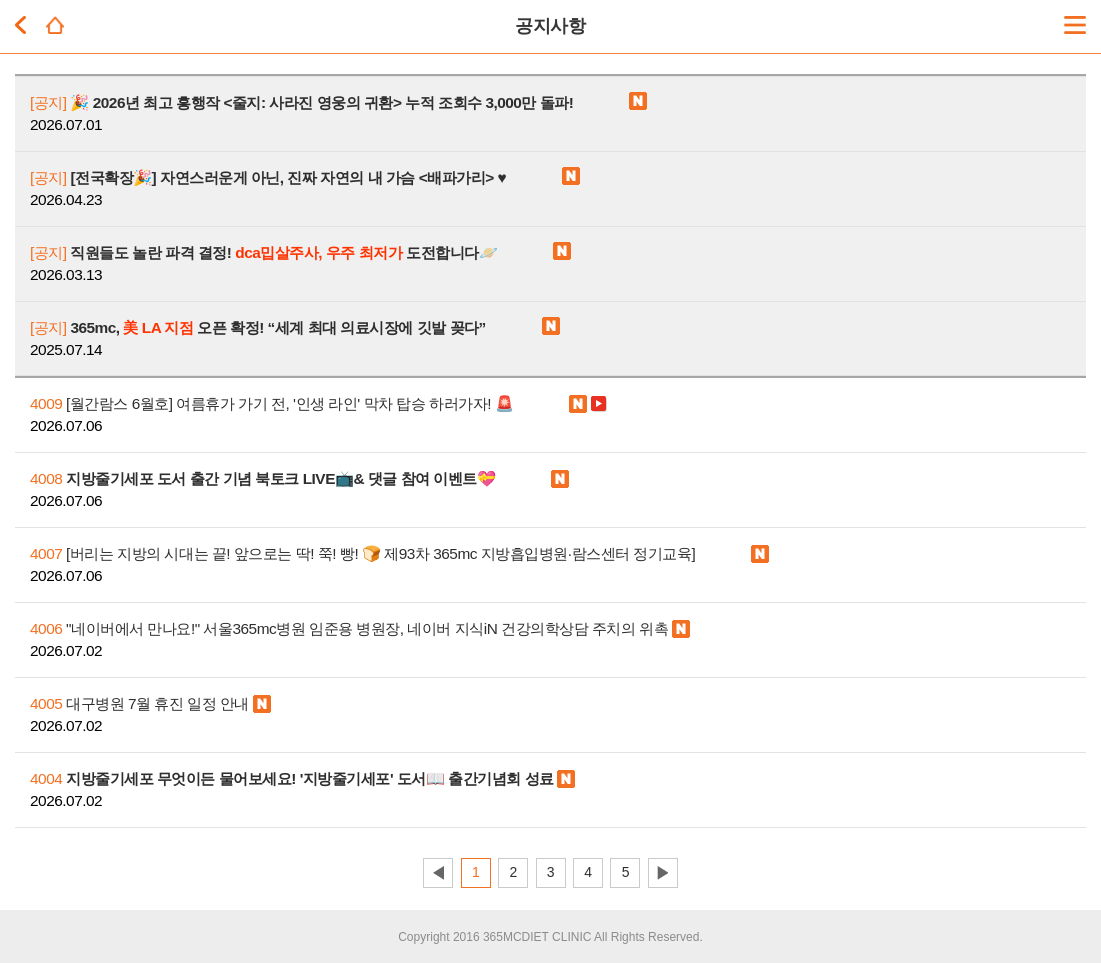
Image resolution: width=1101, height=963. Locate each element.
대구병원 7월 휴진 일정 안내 (139, 703)
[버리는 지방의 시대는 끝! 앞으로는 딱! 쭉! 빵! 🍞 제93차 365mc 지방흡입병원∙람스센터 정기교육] (362, 553)
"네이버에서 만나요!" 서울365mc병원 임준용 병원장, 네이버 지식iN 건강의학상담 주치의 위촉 (349, 628)
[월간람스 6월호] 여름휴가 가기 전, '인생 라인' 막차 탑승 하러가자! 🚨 (271, 403)
